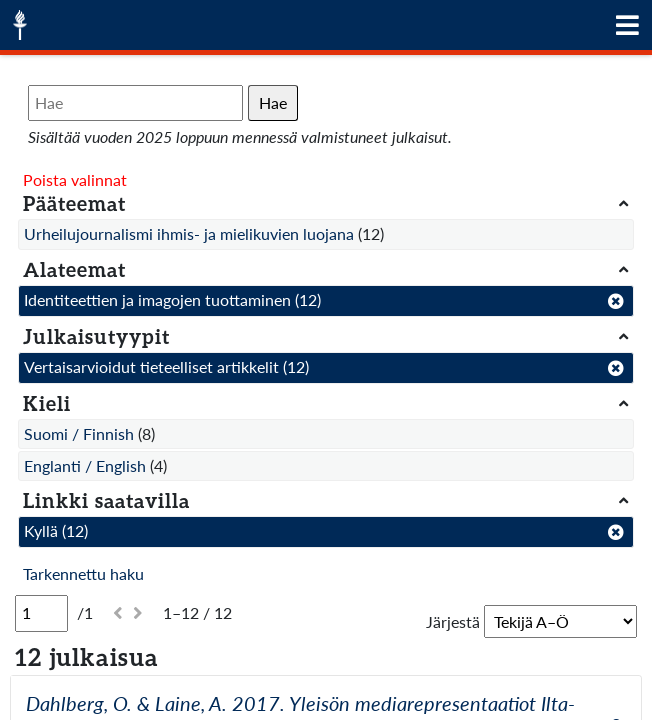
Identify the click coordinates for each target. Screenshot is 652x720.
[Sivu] (41, 613)
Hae (273, 102)
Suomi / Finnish (79, 433)
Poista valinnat (75, 179)
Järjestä (453, 621)
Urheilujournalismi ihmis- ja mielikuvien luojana (189, 233)
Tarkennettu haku (83, 573)
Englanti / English (85, 465)
